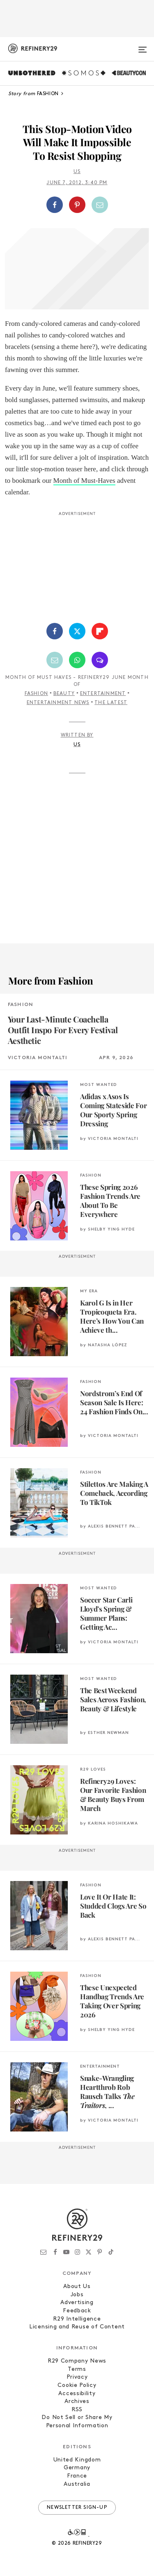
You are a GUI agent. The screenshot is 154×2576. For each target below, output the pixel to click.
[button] (77, 204)
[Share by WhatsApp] (77, 660)
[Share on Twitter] (77, 631)
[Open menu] (142, 46)
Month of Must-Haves (84, 480)
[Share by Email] (100, 205)
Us (77, 171)
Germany (77, 2468)
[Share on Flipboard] (100, 631)
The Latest (110, 702)
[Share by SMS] (100, 660)
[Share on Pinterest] (77, 205)
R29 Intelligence (77, 2319)
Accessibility (76, 2394)
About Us (77, 2287)
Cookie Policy (76, 2385)
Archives (77, 2401)
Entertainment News (58, 702)
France (77, 2476)
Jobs (77, 2295)
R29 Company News (77, 2361)
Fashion (36, 693)
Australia (77, 2484)
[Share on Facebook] (54, 205)
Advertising (77, 2303)
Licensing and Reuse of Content (77, 2327)
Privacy (77, 2377)
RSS (77, 2410)
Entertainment (103, 693)
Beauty (64, 693)
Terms (77, 2369)
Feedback (77, 2311)
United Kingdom (77, 2460)
